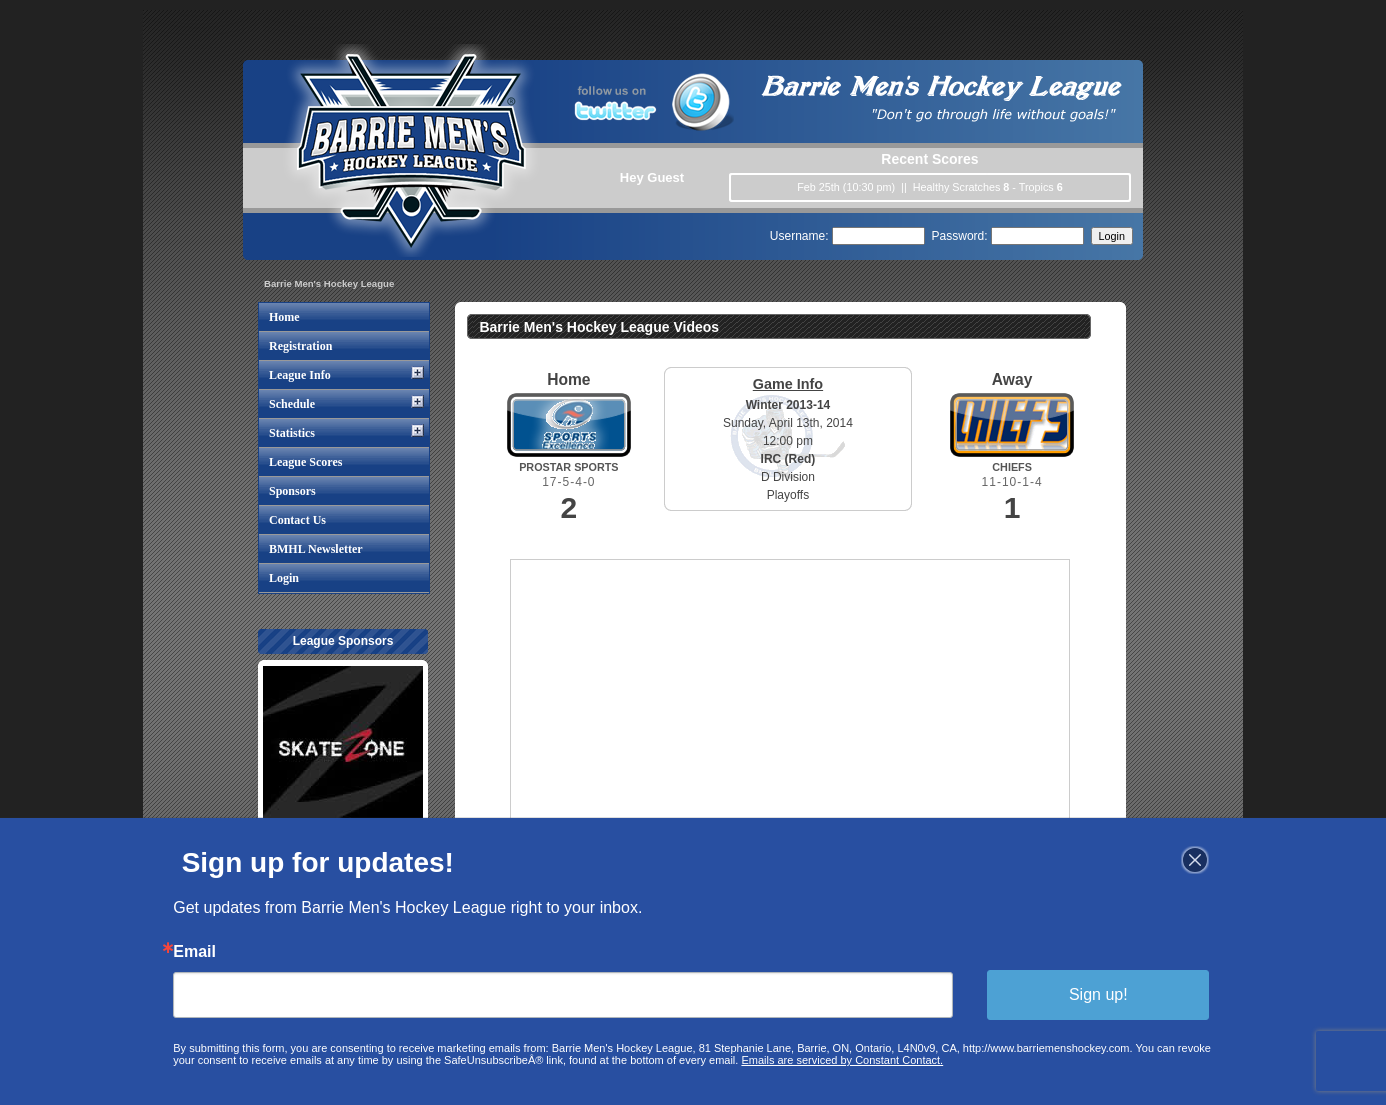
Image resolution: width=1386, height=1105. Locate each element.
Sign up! (1094, 994)
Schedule (292, 404)
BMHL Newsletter (316, 549)
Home (284, 317)
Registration (300, 346)
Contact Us (297, 520)
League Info (300, 375)
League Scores (305, 462)
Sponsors (292, 491)
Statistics (292, 433)
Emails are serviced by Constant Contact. (841, 1059)
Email (199, 952)
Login (284, 578)
